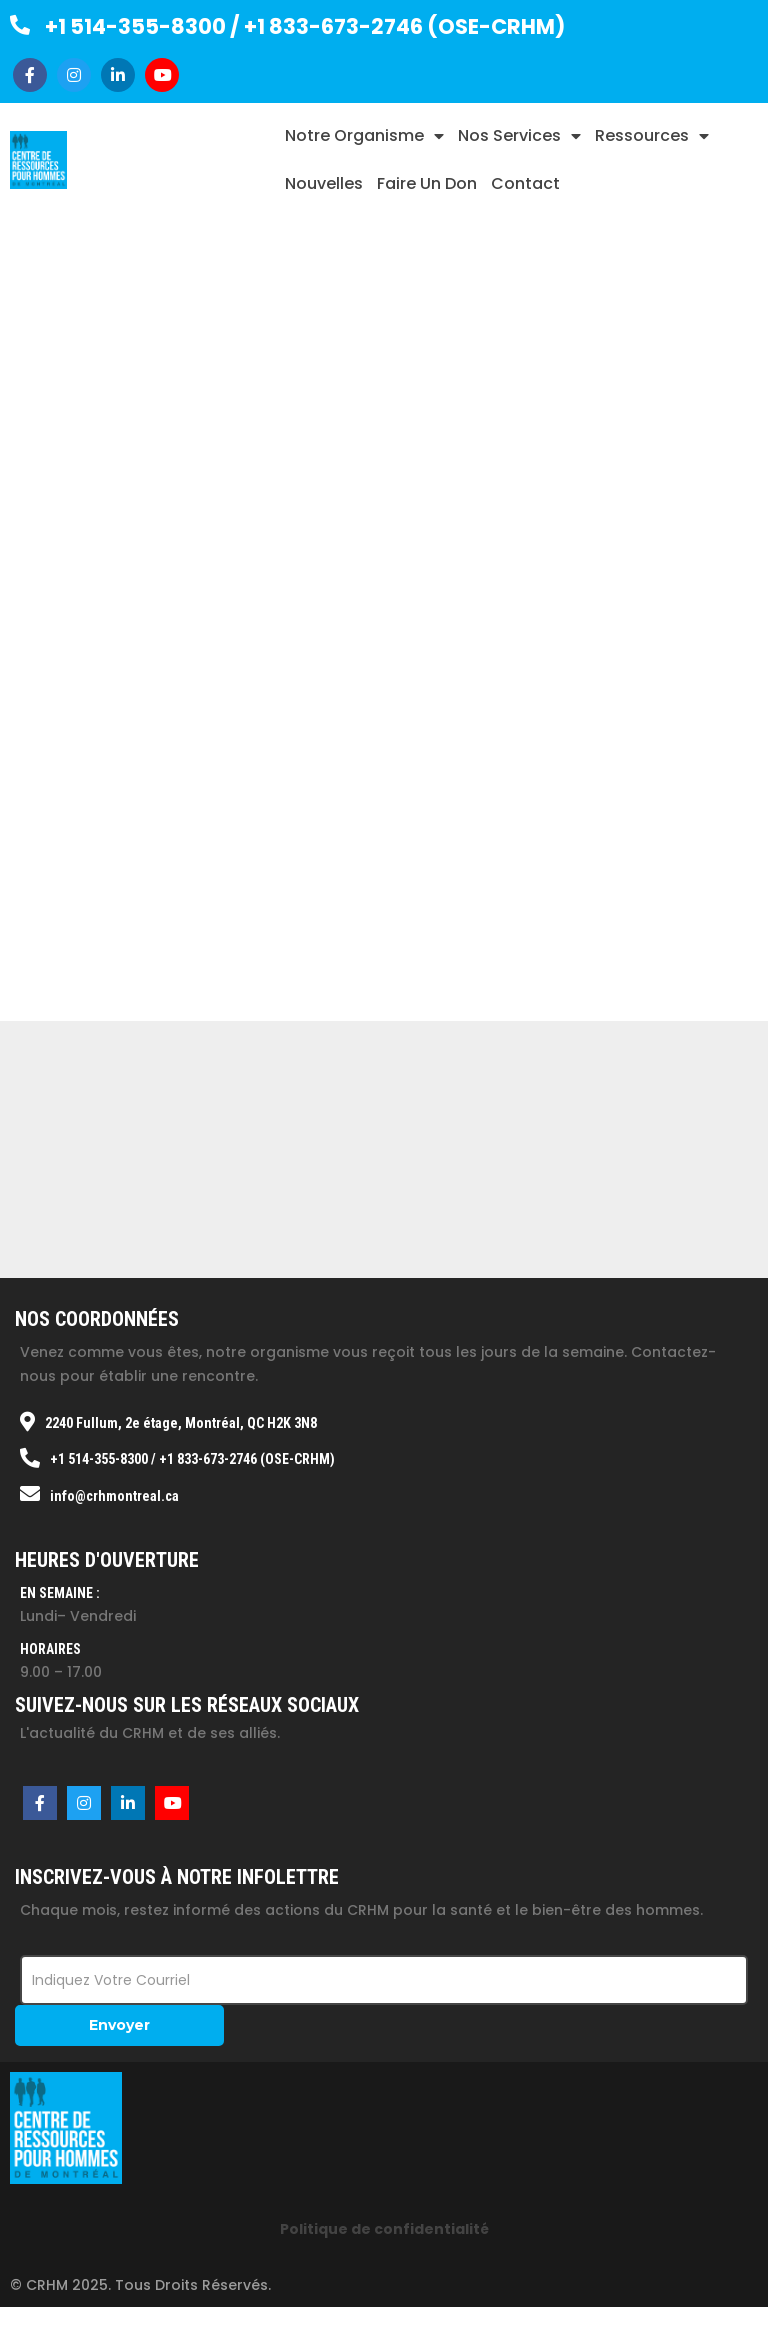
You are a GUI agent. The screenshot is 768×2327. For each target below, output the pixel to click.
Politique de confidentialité (384, 2229)
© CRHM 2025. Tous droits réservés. (140, 2285)
